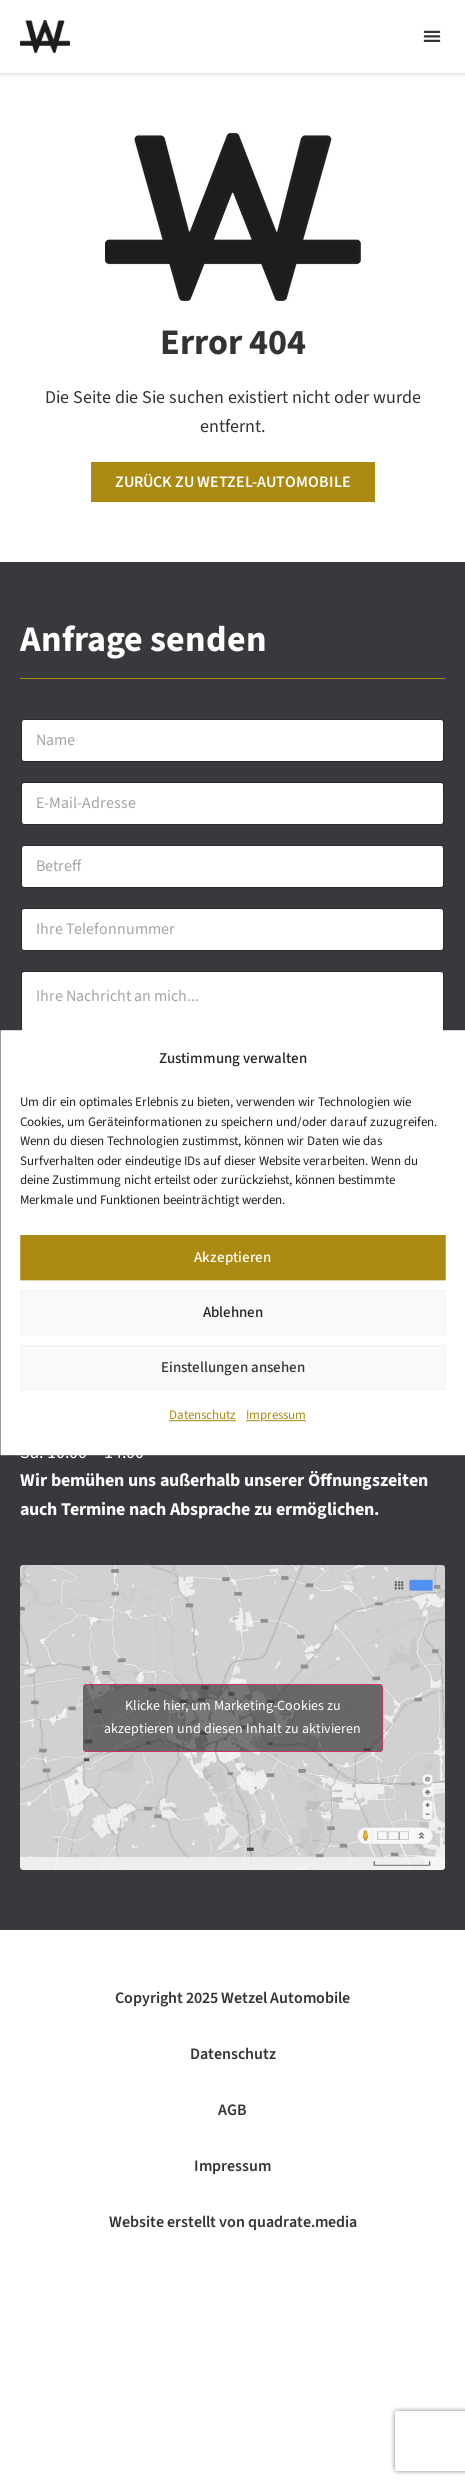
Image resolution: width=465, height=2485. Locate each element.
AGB (232, 2110)
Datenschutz (202, 1419)
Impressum (276, 1419)
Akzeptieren (232, 1261)
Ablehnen (233, 1316)
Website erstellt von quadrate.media (233, 2222)
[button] (431, 36)
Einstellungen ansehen (233, 1371)
